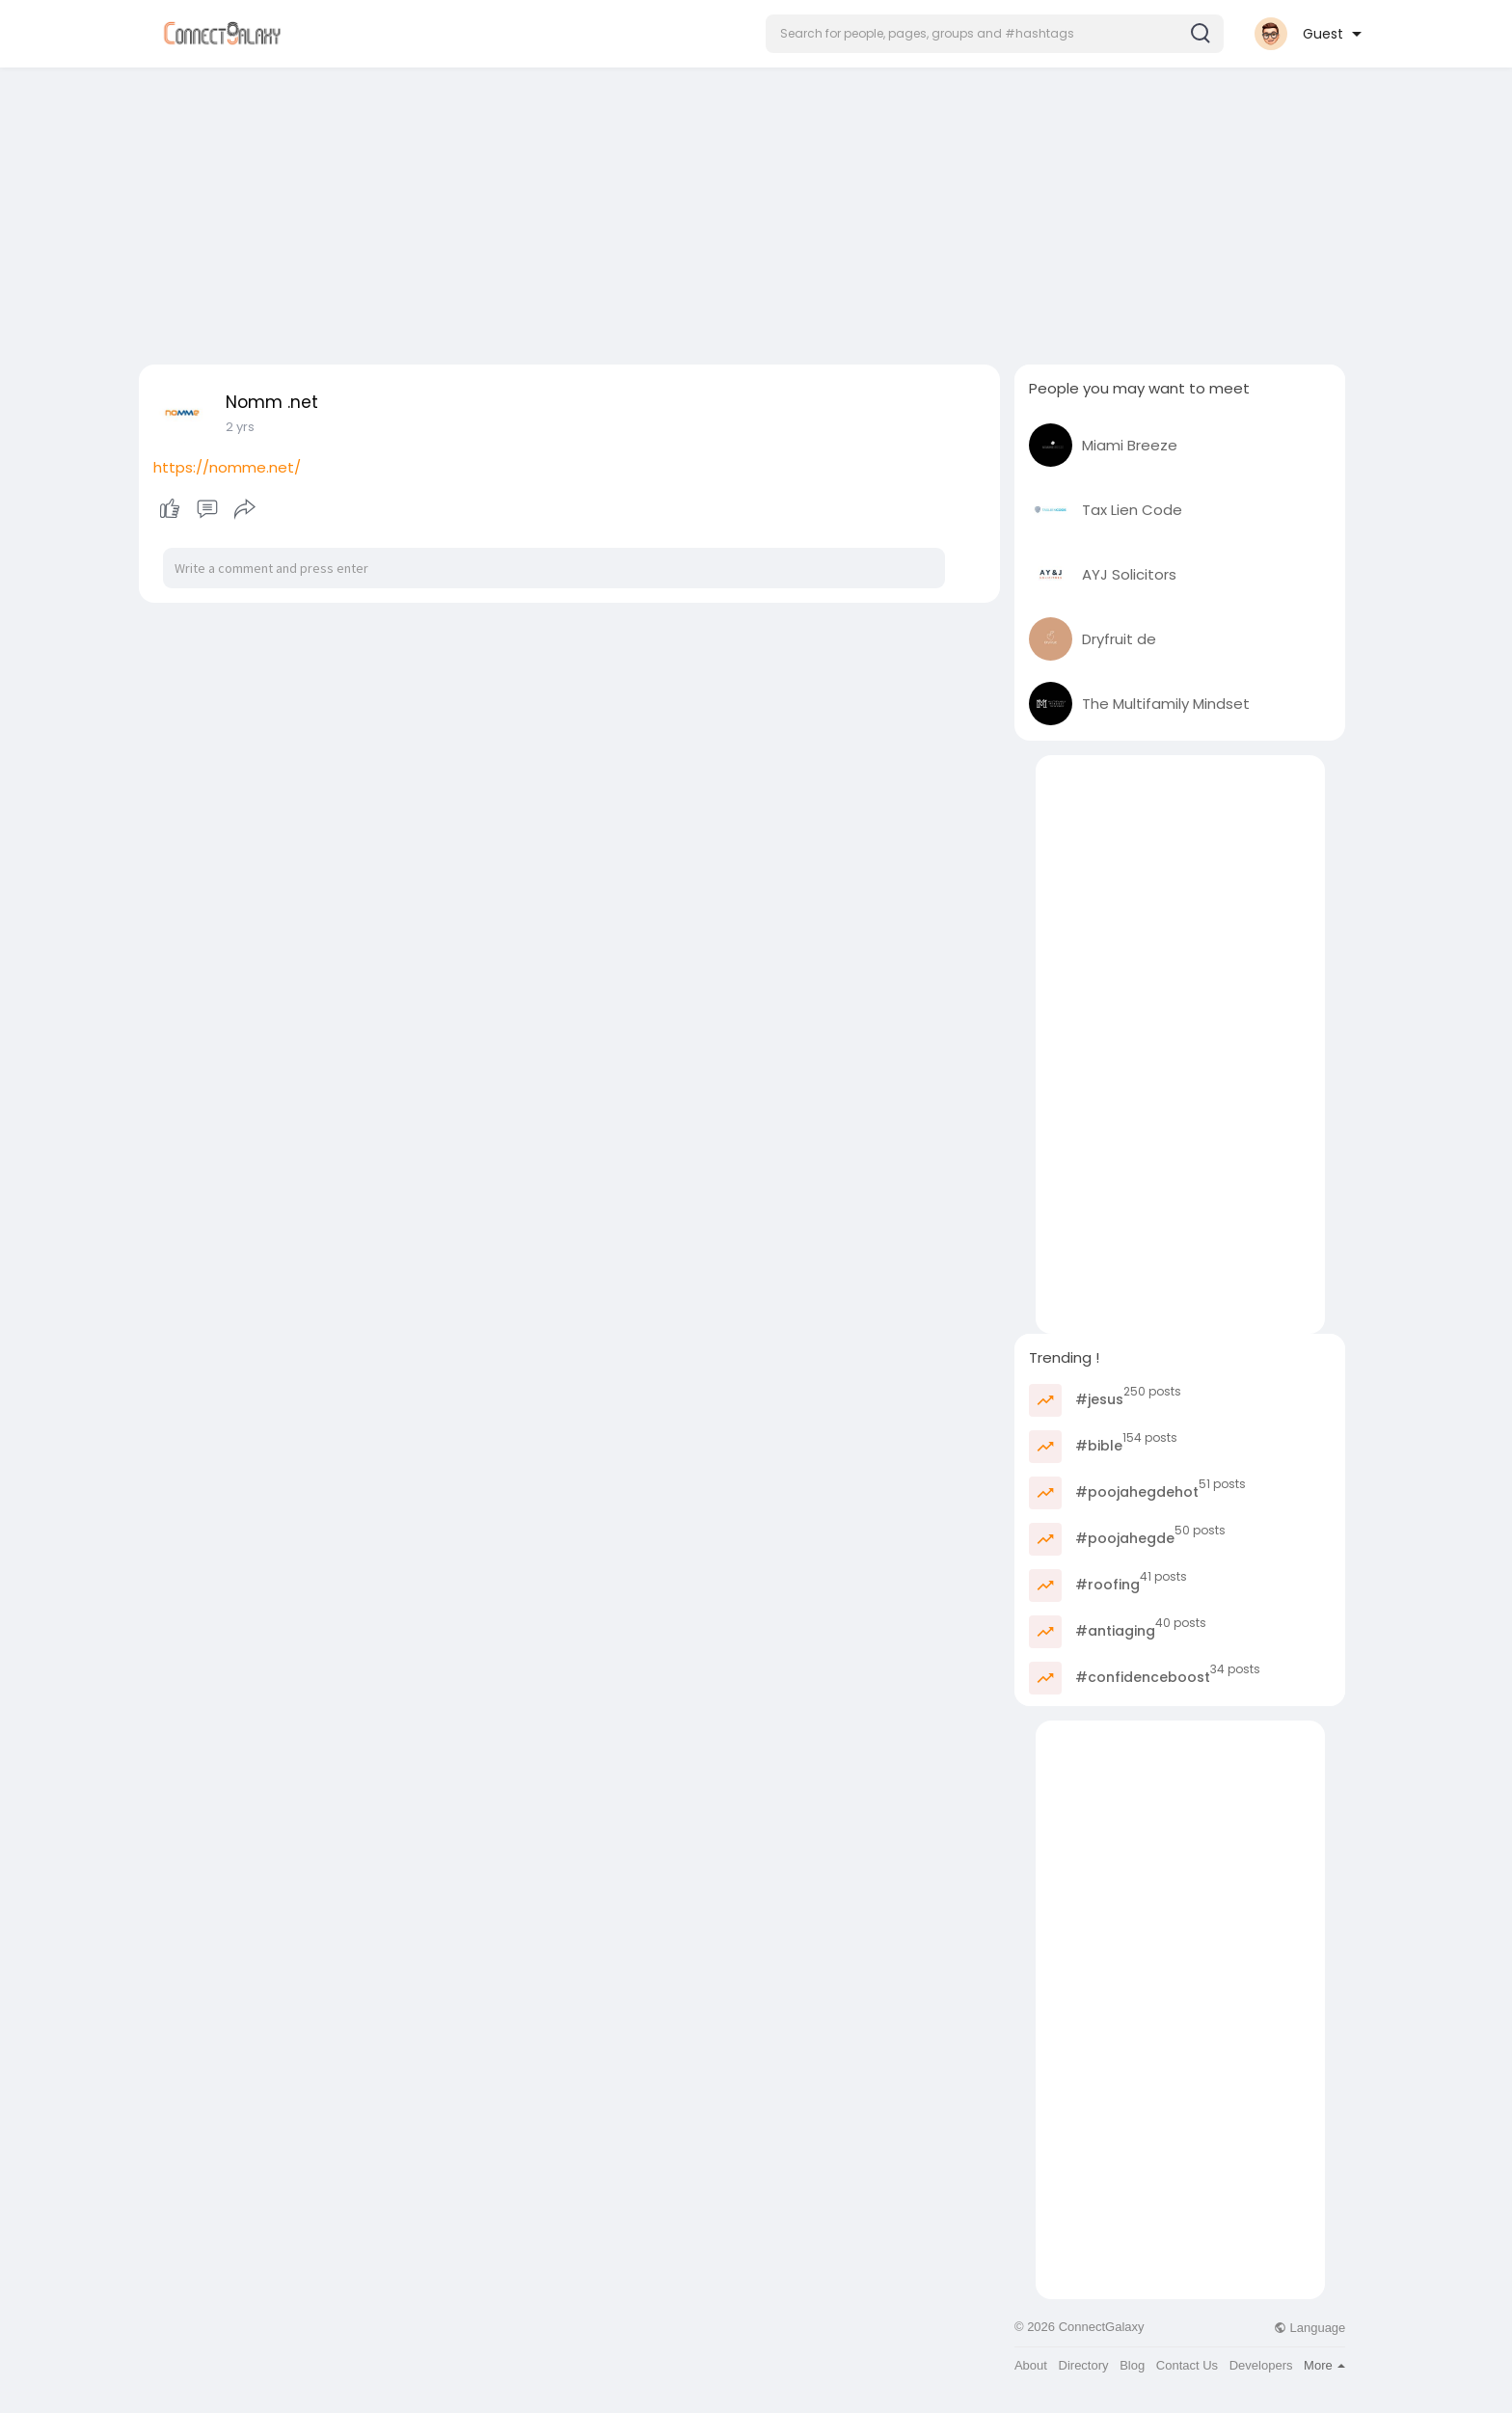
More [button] (1324, 2365)
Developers (1261, 2365)
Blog (1132, 2365)
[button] (995, 33)
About (1030, 2365)
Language (1309, 2327)
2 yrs (240, 427)
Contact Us (1187, 2365)
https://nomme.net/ (227, 467)
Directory (1084, 2365)
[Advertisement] (756, 210)
